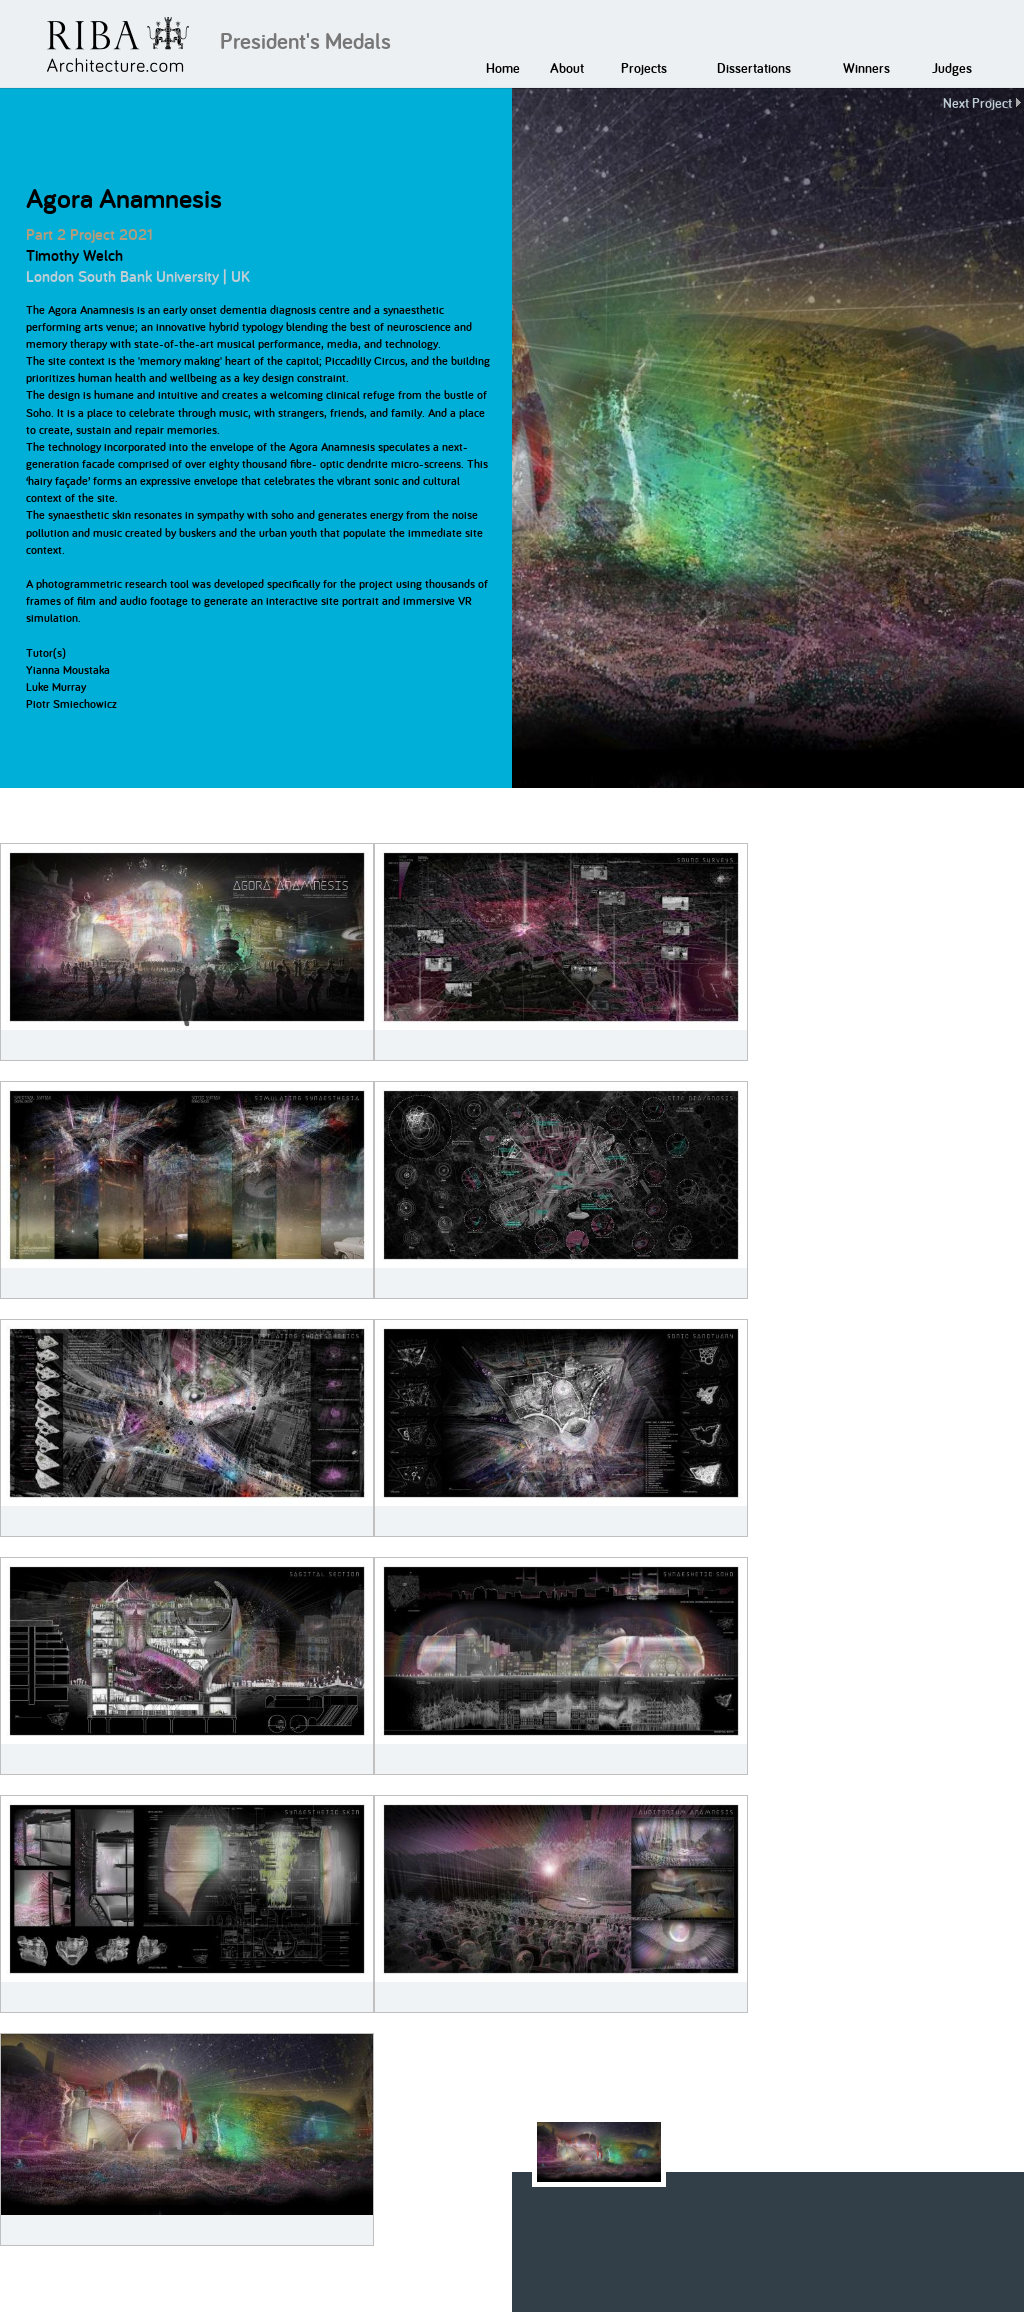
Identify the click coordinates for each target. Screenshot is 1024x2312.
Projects (644, 68)
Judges (952, 68)
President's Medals (305, 41)
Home (503, 68)
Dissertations (754, 68)
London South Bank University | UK (138, 276)
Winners (866, 68)
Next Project (977, 103)
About (567, 68)
